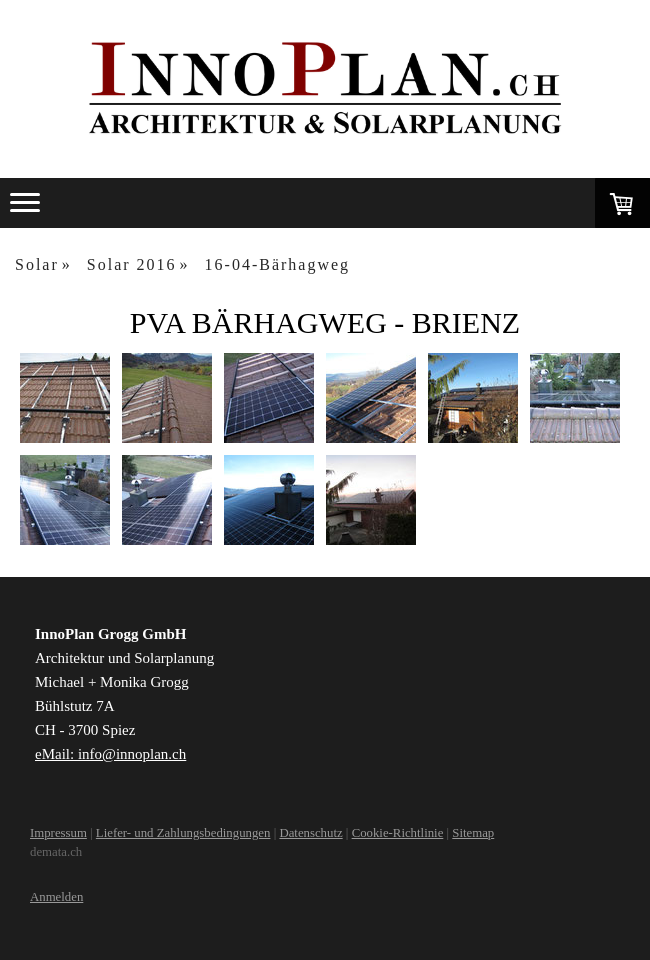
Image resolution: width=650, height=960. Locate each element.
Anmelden (56, 897)
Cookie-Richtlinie (398, 833)
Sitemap (473, 833)
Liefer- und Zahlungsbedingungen (183, 833)
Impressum (58, 833)
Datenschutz (310, 833)
